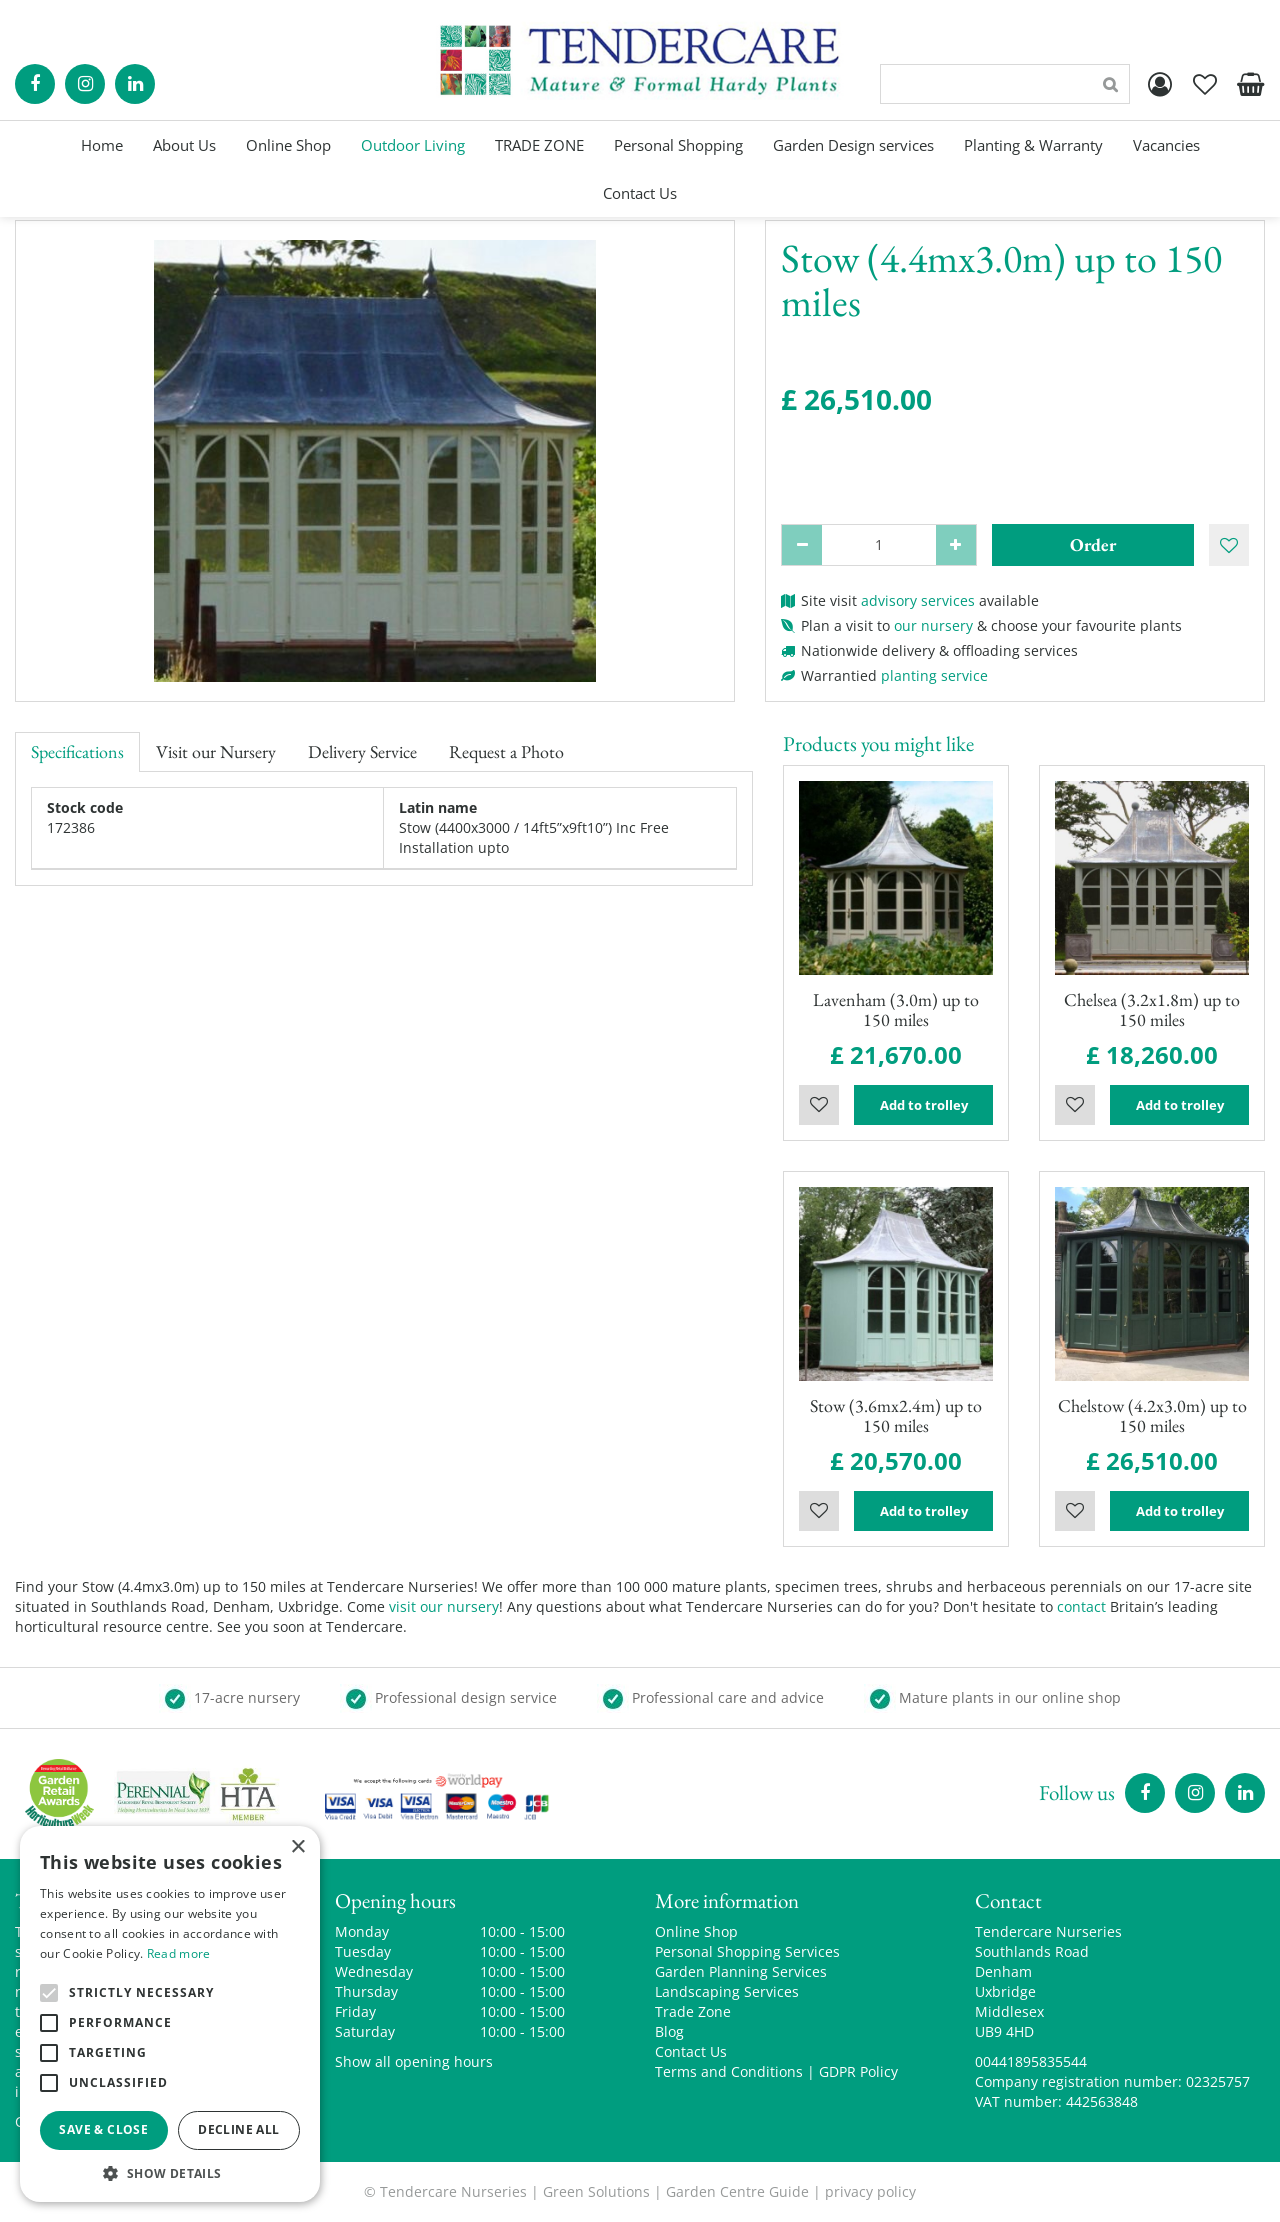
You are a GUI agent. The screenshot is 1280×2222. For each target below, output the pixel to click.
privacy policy (870, 2191)
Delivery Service (362, 751)
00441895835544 (1031, 2061)
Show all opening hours (414, 2061)
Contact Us (691, 2051)
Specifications (77, 751)
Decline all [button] (238, 2129)
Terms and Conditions (729, 2071)
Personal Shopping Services (747, 1951)
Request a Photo (506, 751)
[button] (170, 2172)
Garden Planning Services (741, 1971)
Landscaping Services (727, 1991)
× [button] (297, 1847)
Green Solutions (596, 2191)
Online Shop (696, 1931)
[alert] (170, 2014)
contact (1081, 1606)
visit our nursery (444, 1606)
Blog (669, 2031)
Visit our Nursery (216, 751)
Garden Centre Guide (737, 2191)
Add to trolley (924, 1105)
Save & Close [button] (103, 2129)
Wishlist (819, 1105)
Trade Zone (693, 2011)
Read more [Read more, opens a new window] (179, 1953)
